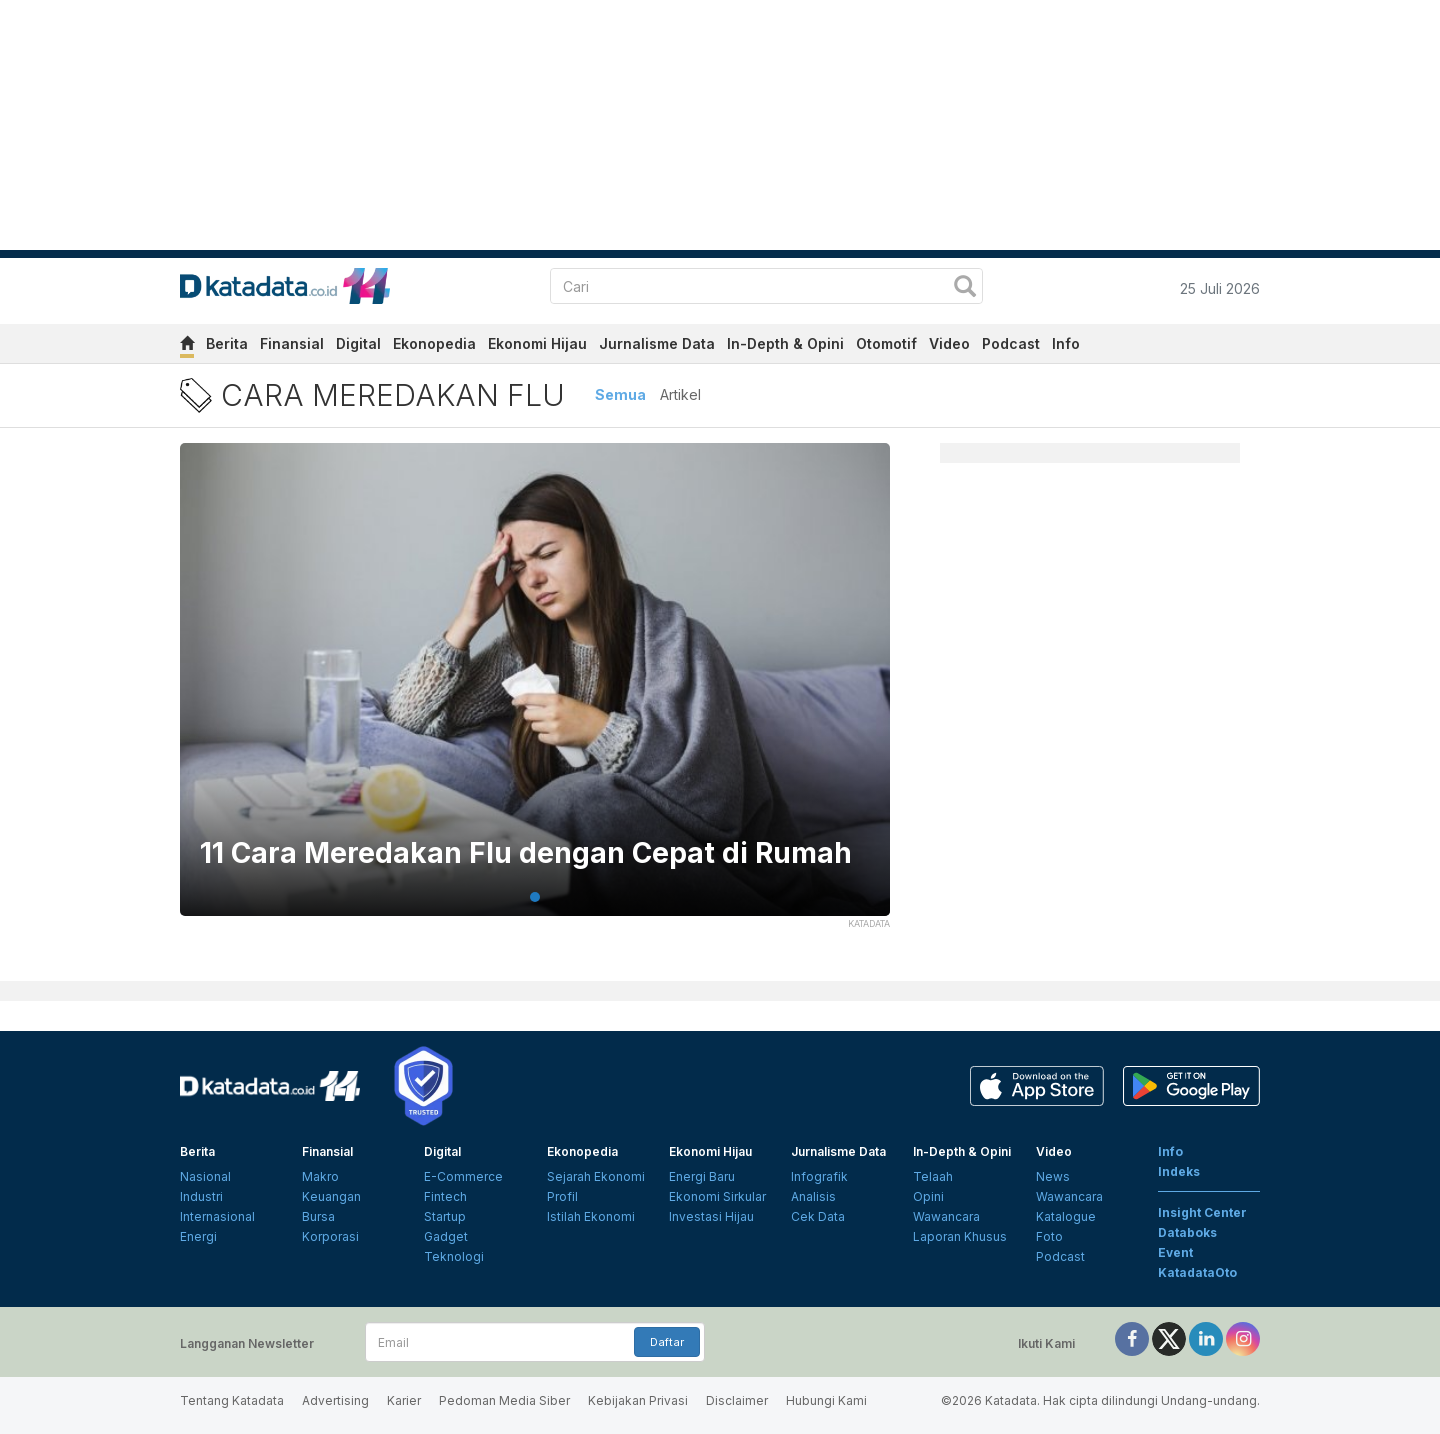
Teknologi (454, 1256)
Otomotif (886, 343)
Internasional (217, 1216)
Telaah (933, 1176)
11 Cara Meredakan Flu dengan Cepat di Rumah (526, 853)
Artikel (680, 394)
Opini (928, 1196)
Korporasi (330, 1236)
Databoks (1187, 1232)
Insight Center (1202, 1212)
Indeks (1179, 1171)
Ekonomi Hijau (537, 343)
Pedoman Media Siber (504, 1400)
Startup (445, 1216)
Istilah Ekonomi (591, 1216)
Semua (620, 394)
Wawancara (946, 1216)
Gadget (446, 1236)
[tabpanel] (535, 692)
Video (949, 343)
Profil (562, 1196)
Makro (320, 1176)
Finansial (292, 343)
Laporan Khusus (960, 1236)
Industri (201, 1196)
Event (1175, 1252)
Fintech (445, 1196)
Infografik (819, 1176)
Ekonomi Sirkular (717, 1196)
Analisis (813, 1196)
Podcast (1011, 343)
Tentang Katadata (232, 1400)
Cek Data (818, 1216)
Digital (358, 343)
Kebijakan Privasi (638, 1400)
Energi (198, 1236)
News (1053, 1176)
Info (1066, 343)
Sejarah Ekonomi (596, 1176)
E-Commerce (463, 1176)
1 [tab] (535, 897)
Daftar (667, 1342)
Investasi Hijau (711, 1216)
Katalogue (1066, 1216)
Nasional (205, 1176)
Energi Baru (702, 1176)
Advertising (335, 1400)
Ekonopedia (434, 343)
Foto (1049, 1236)
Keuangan (331, 1196)
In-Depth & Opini (785, 343)
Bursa (318, 1216)
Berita (227, 343)
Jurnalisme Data (657, 343)
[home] (187, 346)
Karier (404, 1400)
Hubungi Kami (826, 1400)
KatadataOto (1197, 1272)
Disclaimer (737, 1400)
